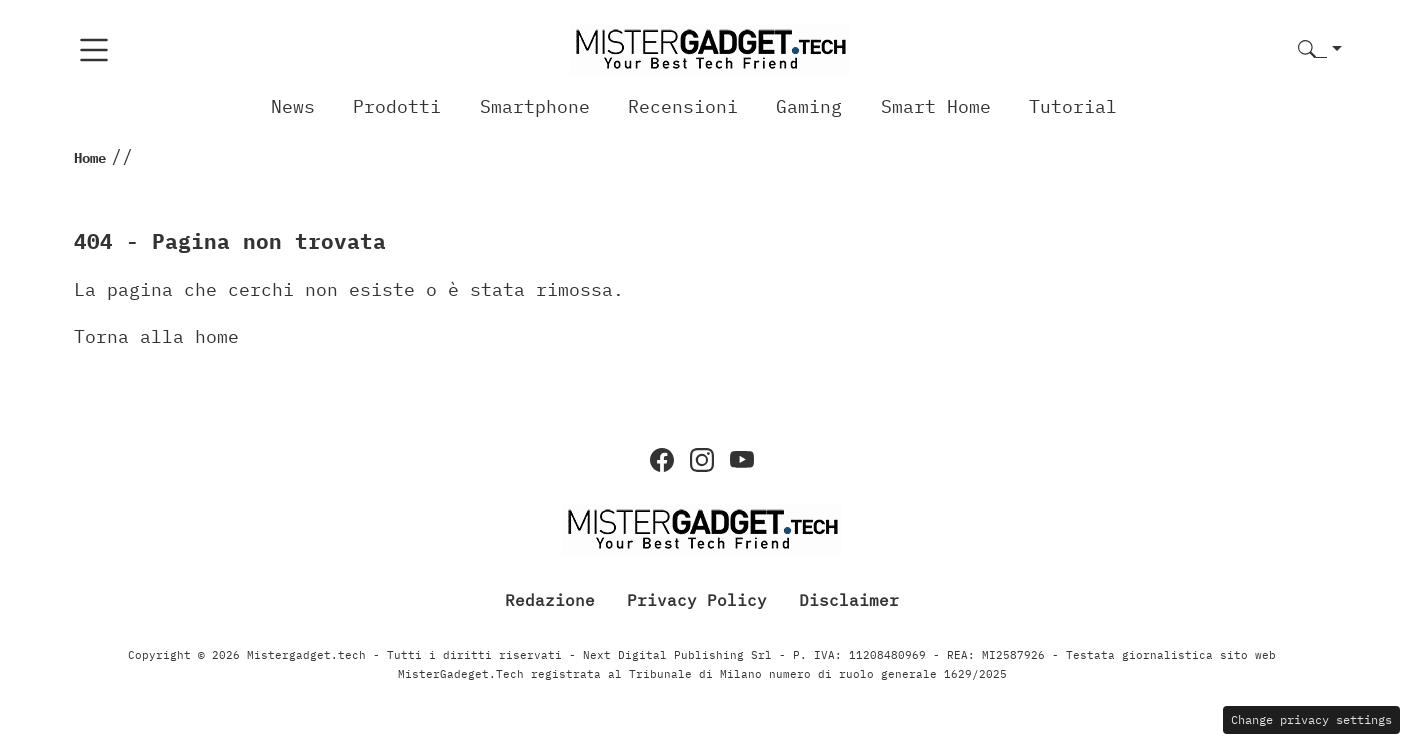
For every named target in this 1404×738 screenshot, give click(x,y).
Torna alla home (156, 336)
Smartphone (535, 106)
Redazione (550, 600)
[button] (1320, 50)
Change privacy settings (1311, 719)
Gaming (809, 106)
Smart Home (936, 106)
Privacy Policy (697, 600)
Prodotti (397, 106)
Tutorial (1073, 106)
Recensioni (683, 106)
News (293, 106)
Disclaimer (849, 600)
